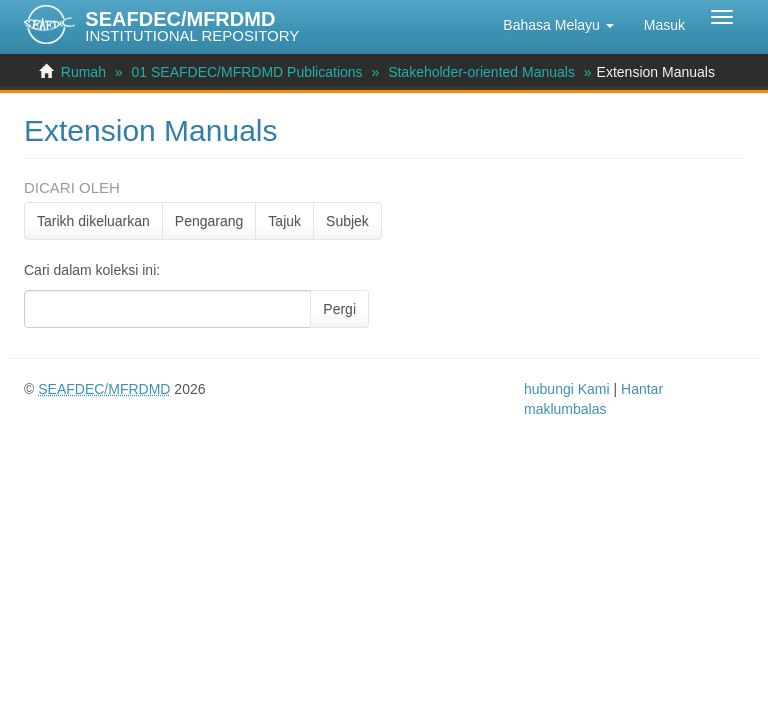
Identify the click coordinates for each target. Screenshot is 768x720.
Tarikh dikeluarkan (93, 221)
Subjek (347, 221)
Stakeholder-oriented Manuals (481, 72)
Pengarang (209, 221)
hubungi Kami (567, 389)
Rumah (83, 72)
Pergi (339, 309)
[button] (558, 25)
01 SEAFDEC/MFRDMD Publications (247, 72)
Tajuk (284, 221)
